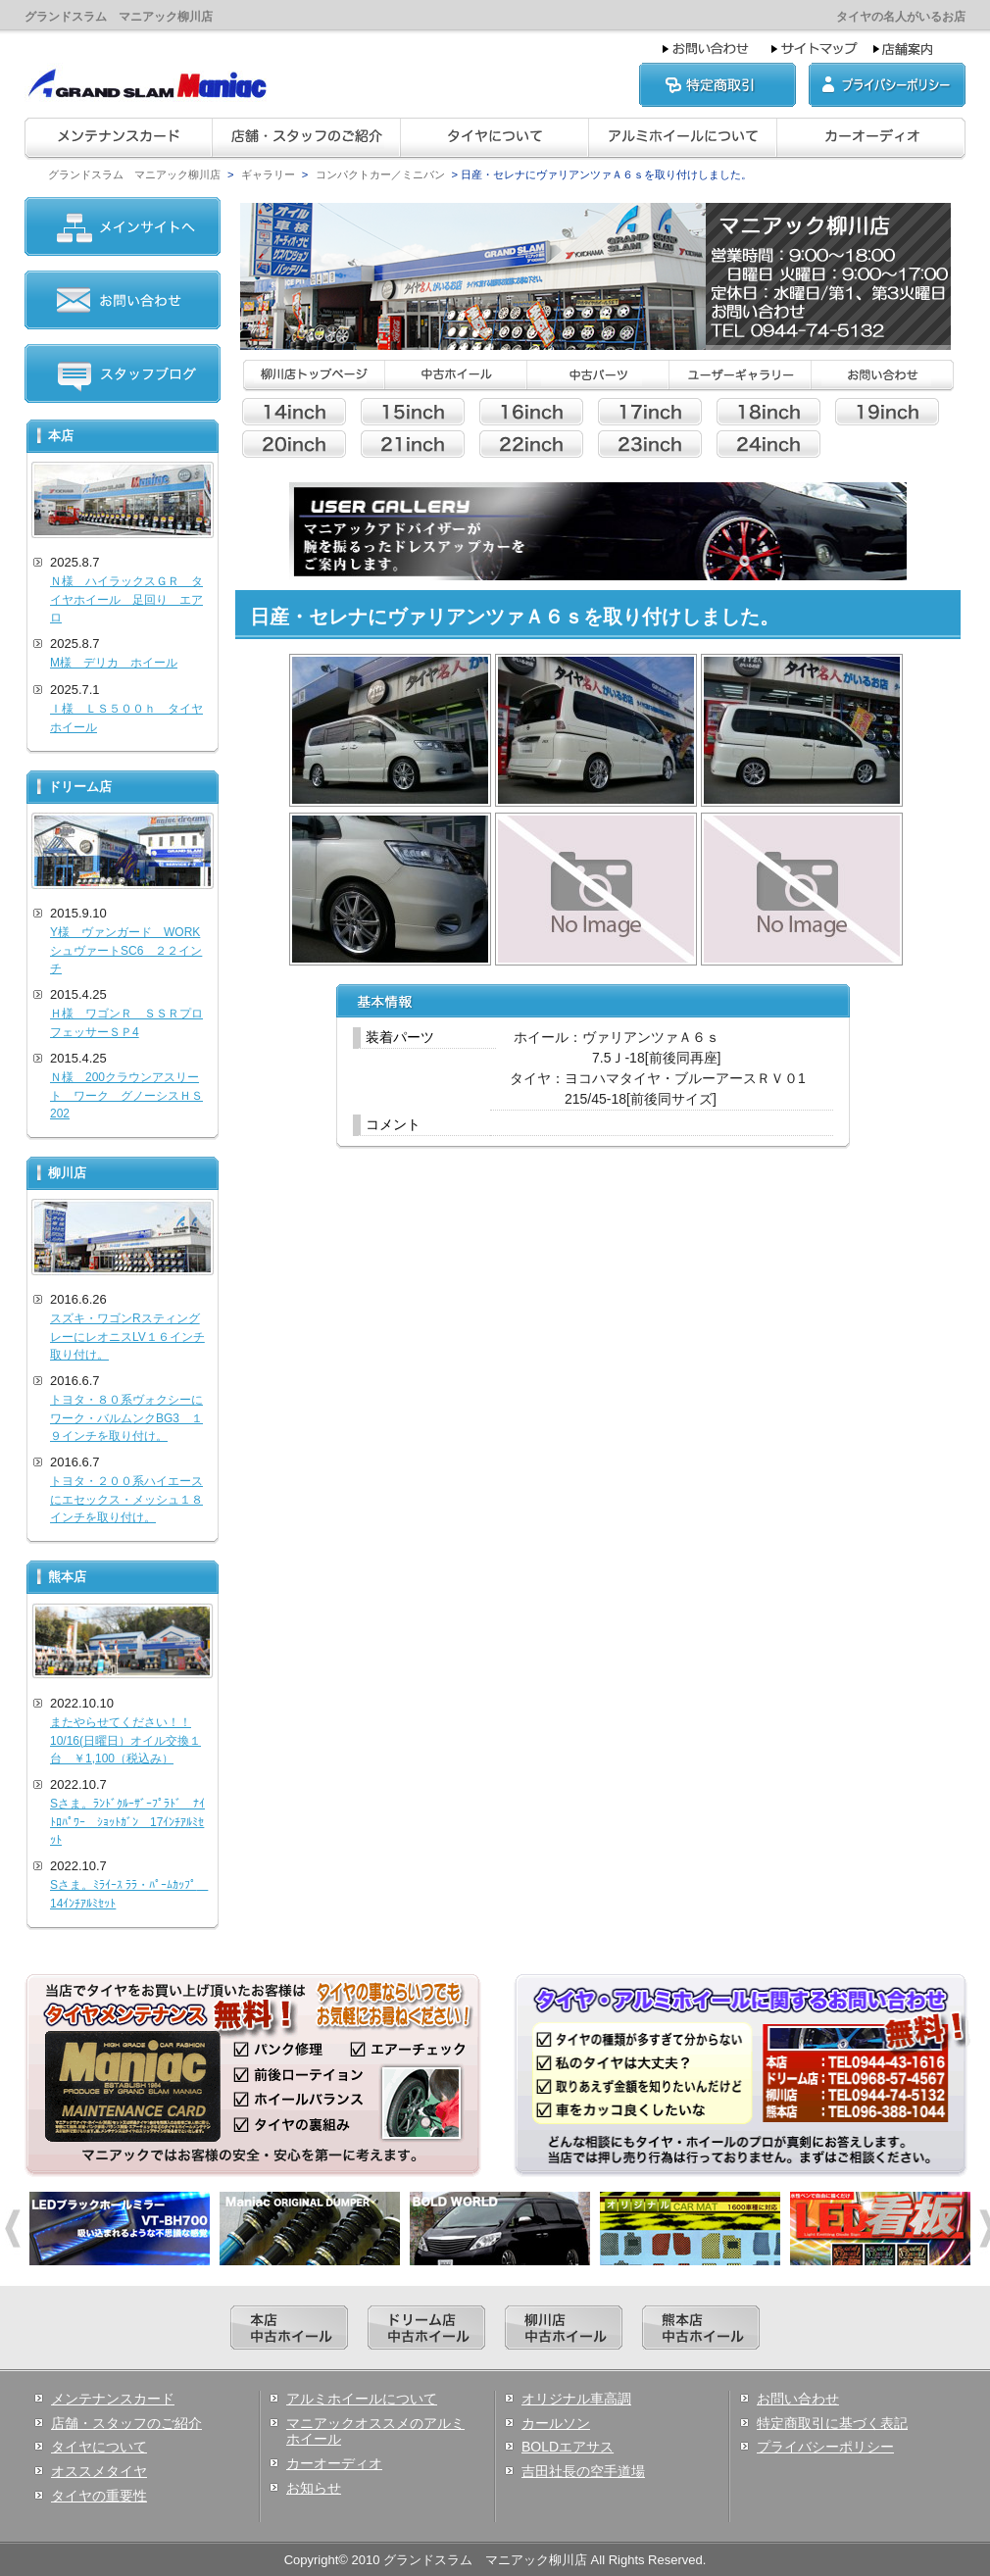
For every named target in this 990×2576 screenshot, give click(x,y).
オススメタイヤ (99, 2471)
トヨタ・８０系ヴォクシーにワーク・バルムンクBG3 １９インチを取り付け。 (126, 1418)
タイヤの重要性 (99, 2495)
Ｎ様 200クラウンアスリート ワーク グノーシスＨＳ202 (126, 1095)
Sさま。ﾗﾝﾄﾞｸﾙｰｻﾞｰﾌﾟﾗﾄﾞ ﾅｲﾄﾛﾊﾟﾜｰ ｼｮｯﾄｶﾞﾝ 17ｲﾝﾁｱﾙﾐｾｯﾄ (127, 1822)
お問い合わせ (798, 2398)
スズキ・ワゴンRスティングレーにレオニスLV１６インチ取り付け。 (127, 1337)
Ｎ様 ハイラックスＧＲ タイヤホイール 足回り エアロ (126, 599)
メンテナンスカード (112, 2398)
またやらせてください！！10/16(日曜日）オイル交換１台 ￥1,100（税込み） (125, 1740)
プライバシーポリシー (825, 2446)
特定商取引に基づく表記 (832, 2423)
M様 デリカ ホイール (113, 662)
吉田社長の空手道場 (583, 2471)
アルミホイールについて (361, 2398)
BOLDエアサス (567, 2446)
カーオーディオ (334, 2463)
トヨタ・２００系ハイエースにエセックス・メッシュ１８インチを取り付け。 (126, 1499)
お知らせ (313, 2488)
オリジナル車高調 (576, 2398)
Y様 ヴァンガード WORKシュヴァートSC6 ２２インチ (126, 950)
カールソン (555, 2423)
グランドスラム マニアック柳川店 (134, 174)
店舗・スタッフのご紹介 (126, 2423)
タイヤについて (99, 2446)
